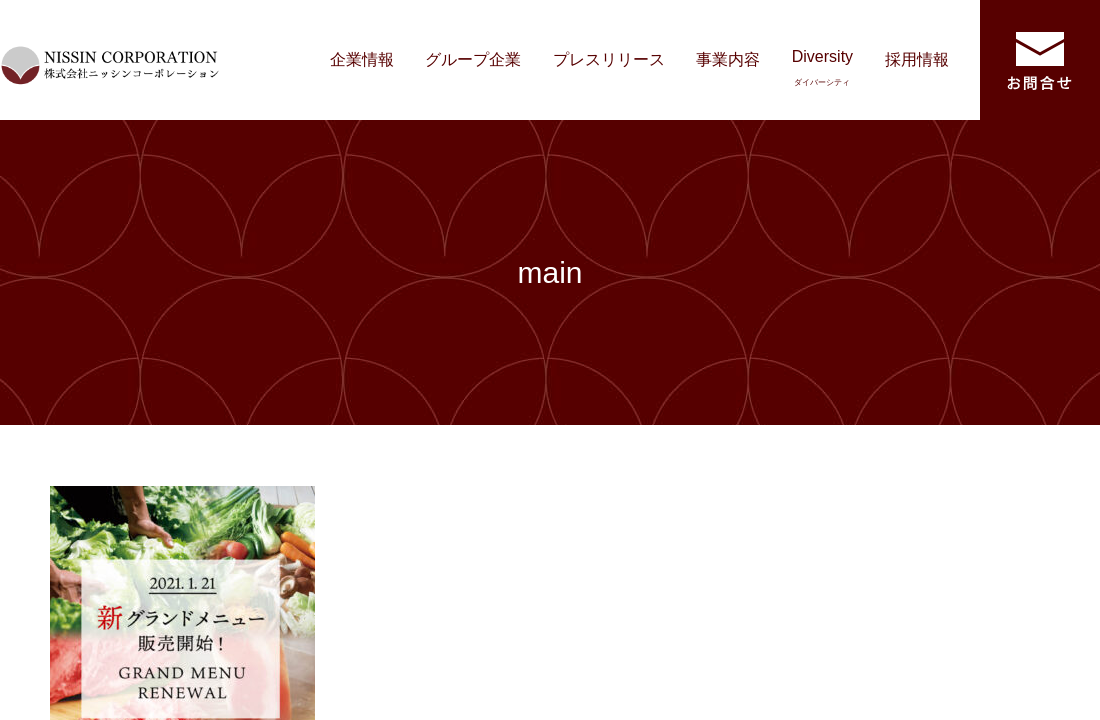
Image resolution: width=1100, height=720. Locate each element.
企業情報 (362, 59)
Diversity (822, 67)
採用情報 (917, 59)
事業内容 (728, 59)
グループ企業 (473, 59)
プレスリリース (609, 59)
